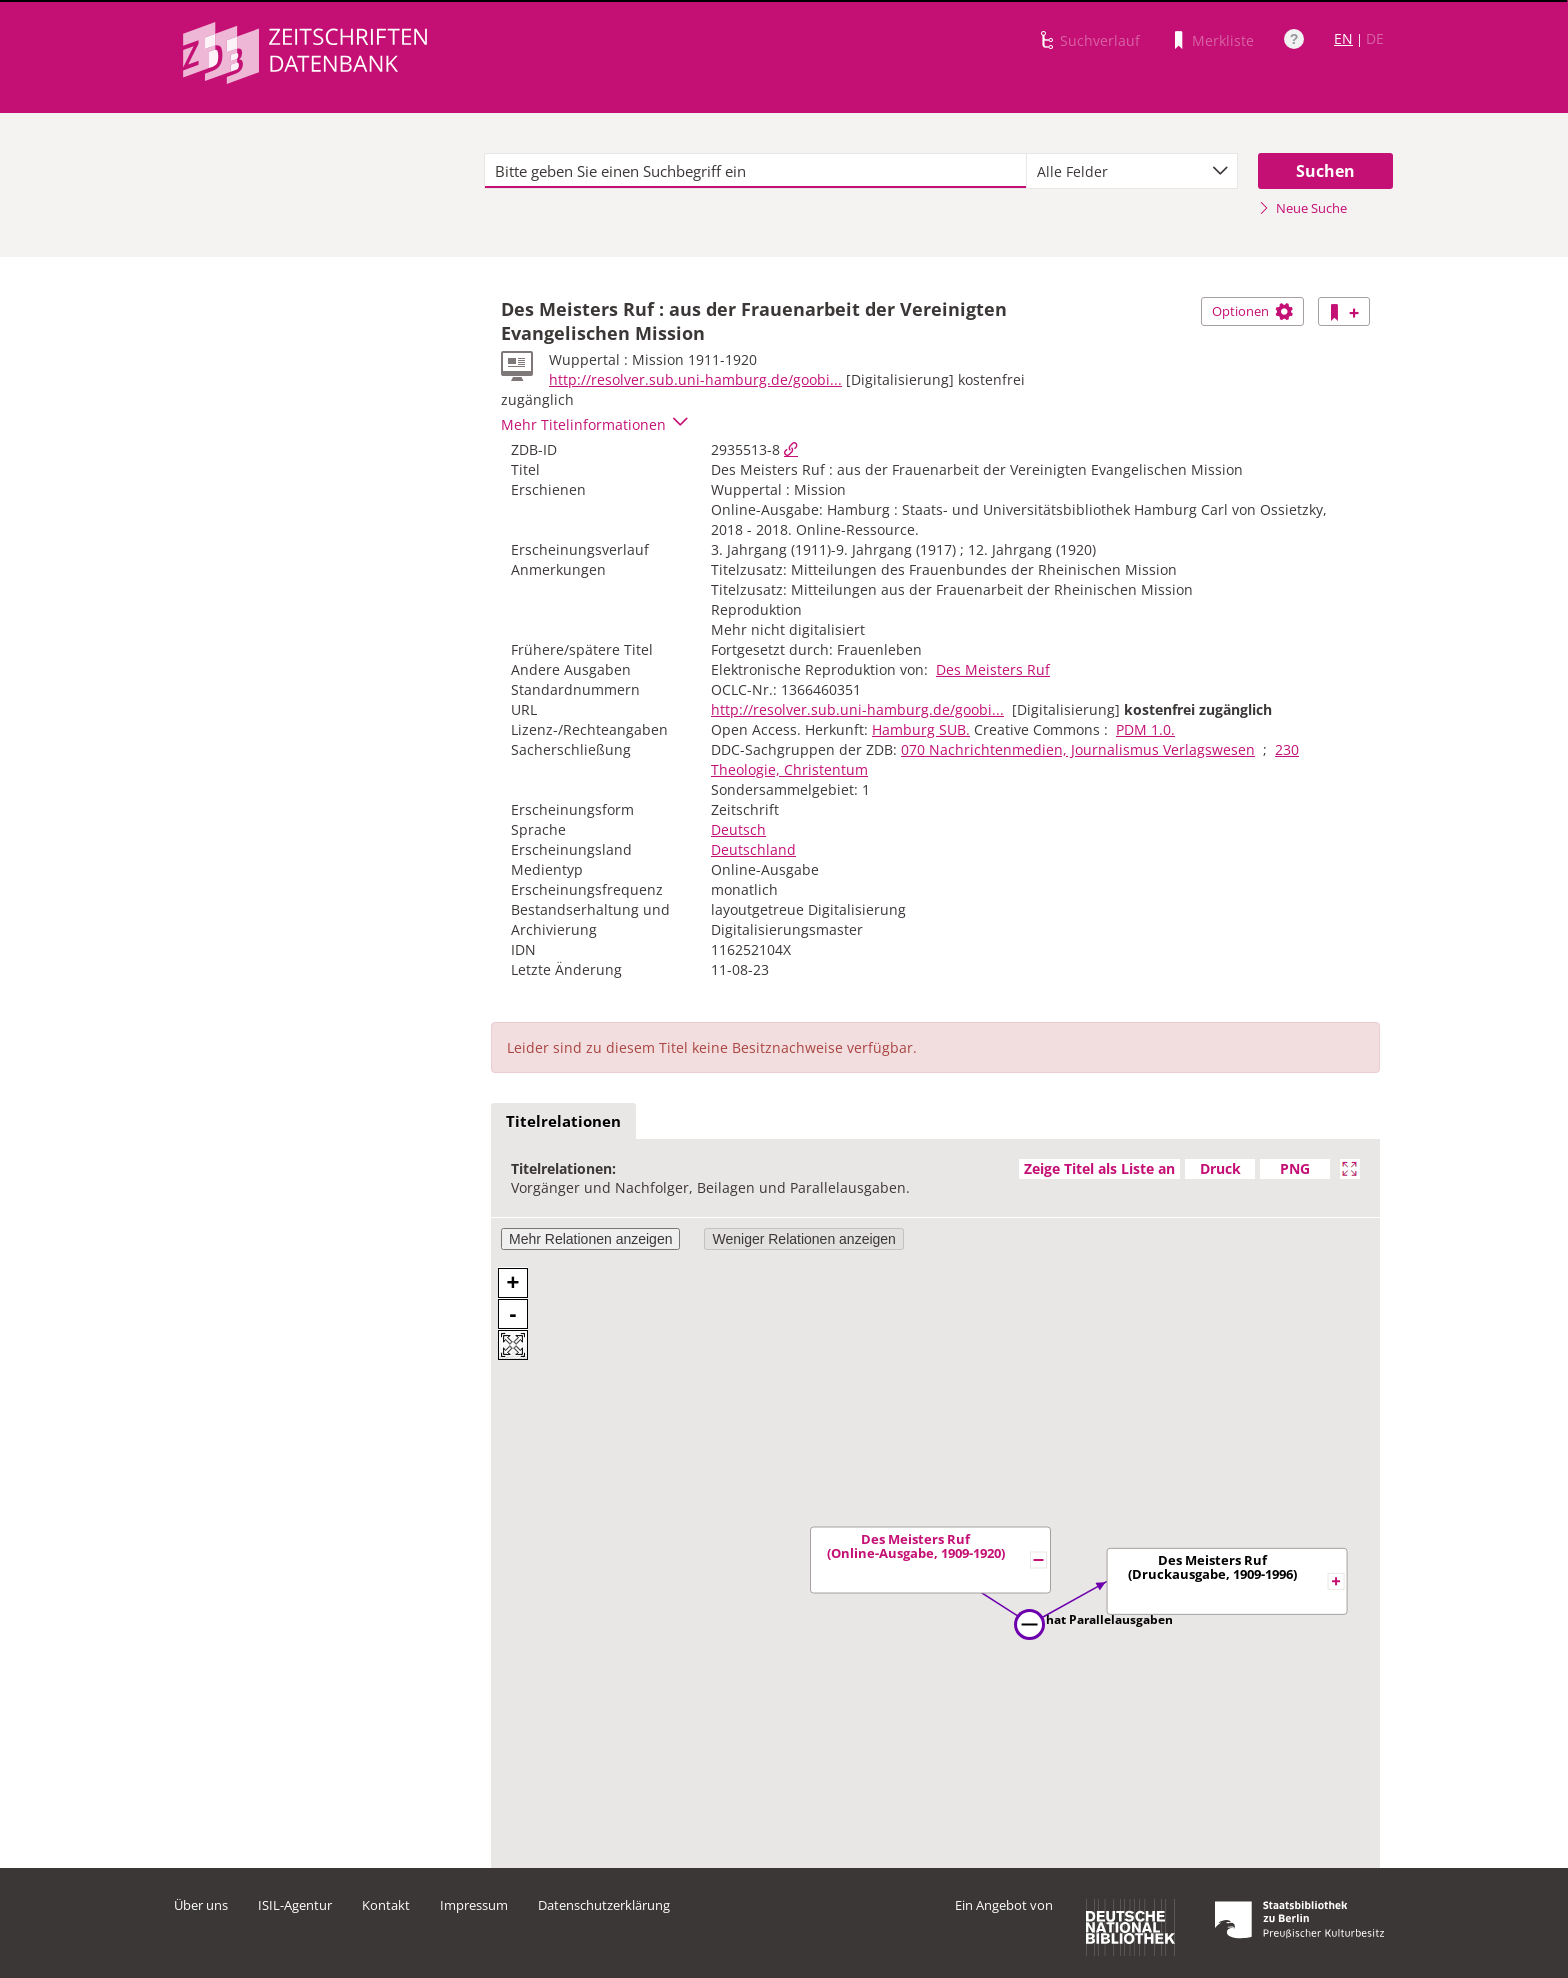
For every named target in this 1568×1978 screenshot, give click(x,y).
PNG (1295, 1168)
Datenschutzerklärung (604, 1905)
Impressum (474, 1905)
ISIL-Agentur (295, 1905)
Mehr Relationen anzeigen (590, 1239)
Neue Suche (1302, 208)
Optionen (1252, 311)
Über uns (201, 1905)
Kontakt (386, 1905)
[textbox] (755, 171)
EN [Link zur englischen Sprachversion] (1343, 38)
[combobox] (1132, 171)
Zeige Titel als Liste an (1099, 1168)
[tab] (563, 1122)
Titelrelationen (563, 1121)
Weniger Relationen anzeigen (803, 1239)
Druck (1220, 1168)
